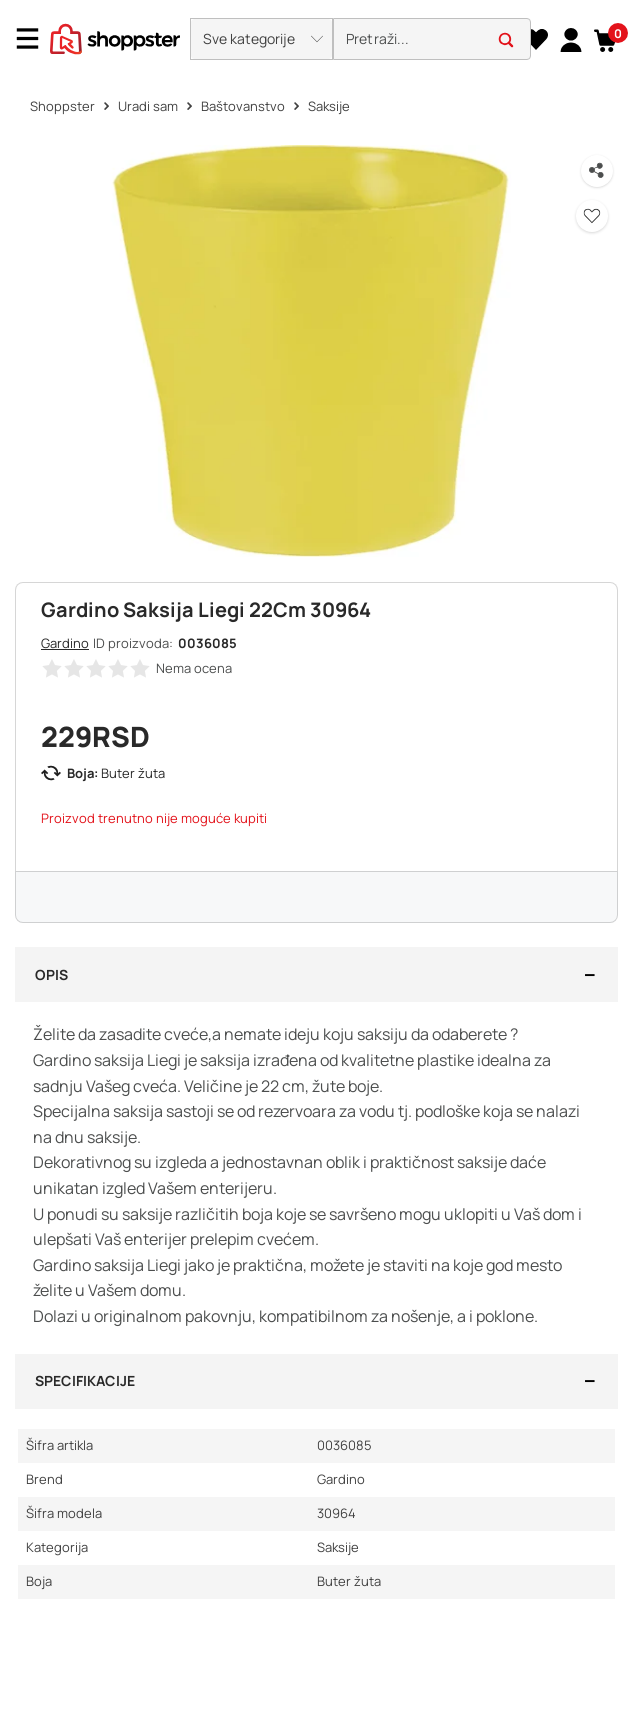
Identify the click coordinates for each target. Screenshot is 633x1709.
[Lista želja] (535, 39)
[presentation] (316, 32)
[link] (568, 39)
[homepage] (115, 37)
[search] (432, 39)
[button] (261, 39)
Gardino (65, 643)
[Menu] (35, 38)
